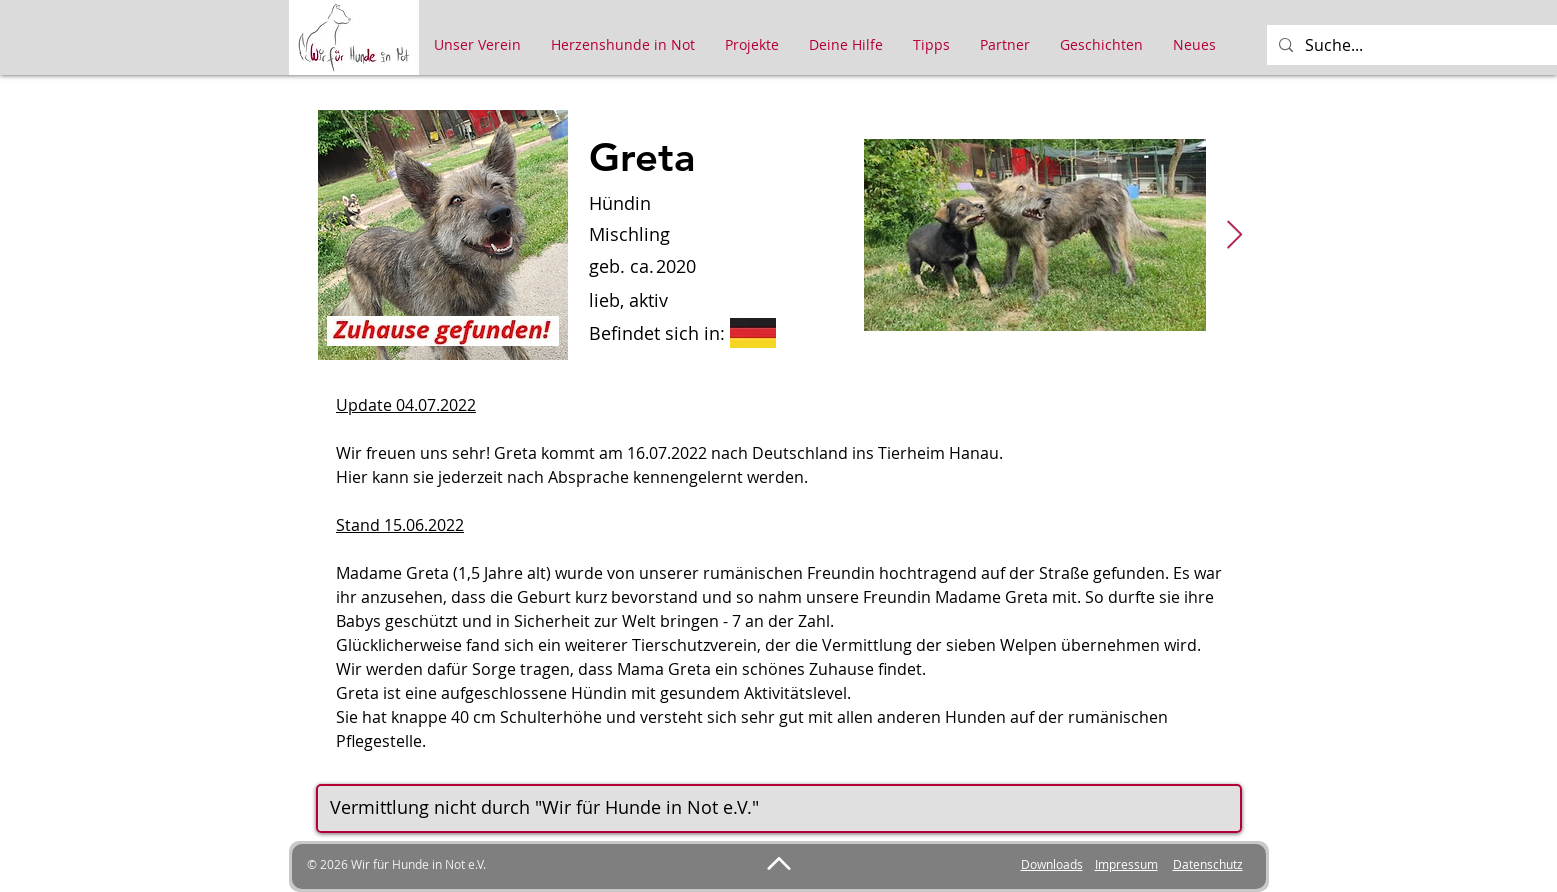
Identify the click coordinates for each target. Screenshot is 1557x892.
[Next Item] (1235, 235)
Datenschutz (1208, 864)
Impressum (1126, 864)
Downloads (1052, 864)
